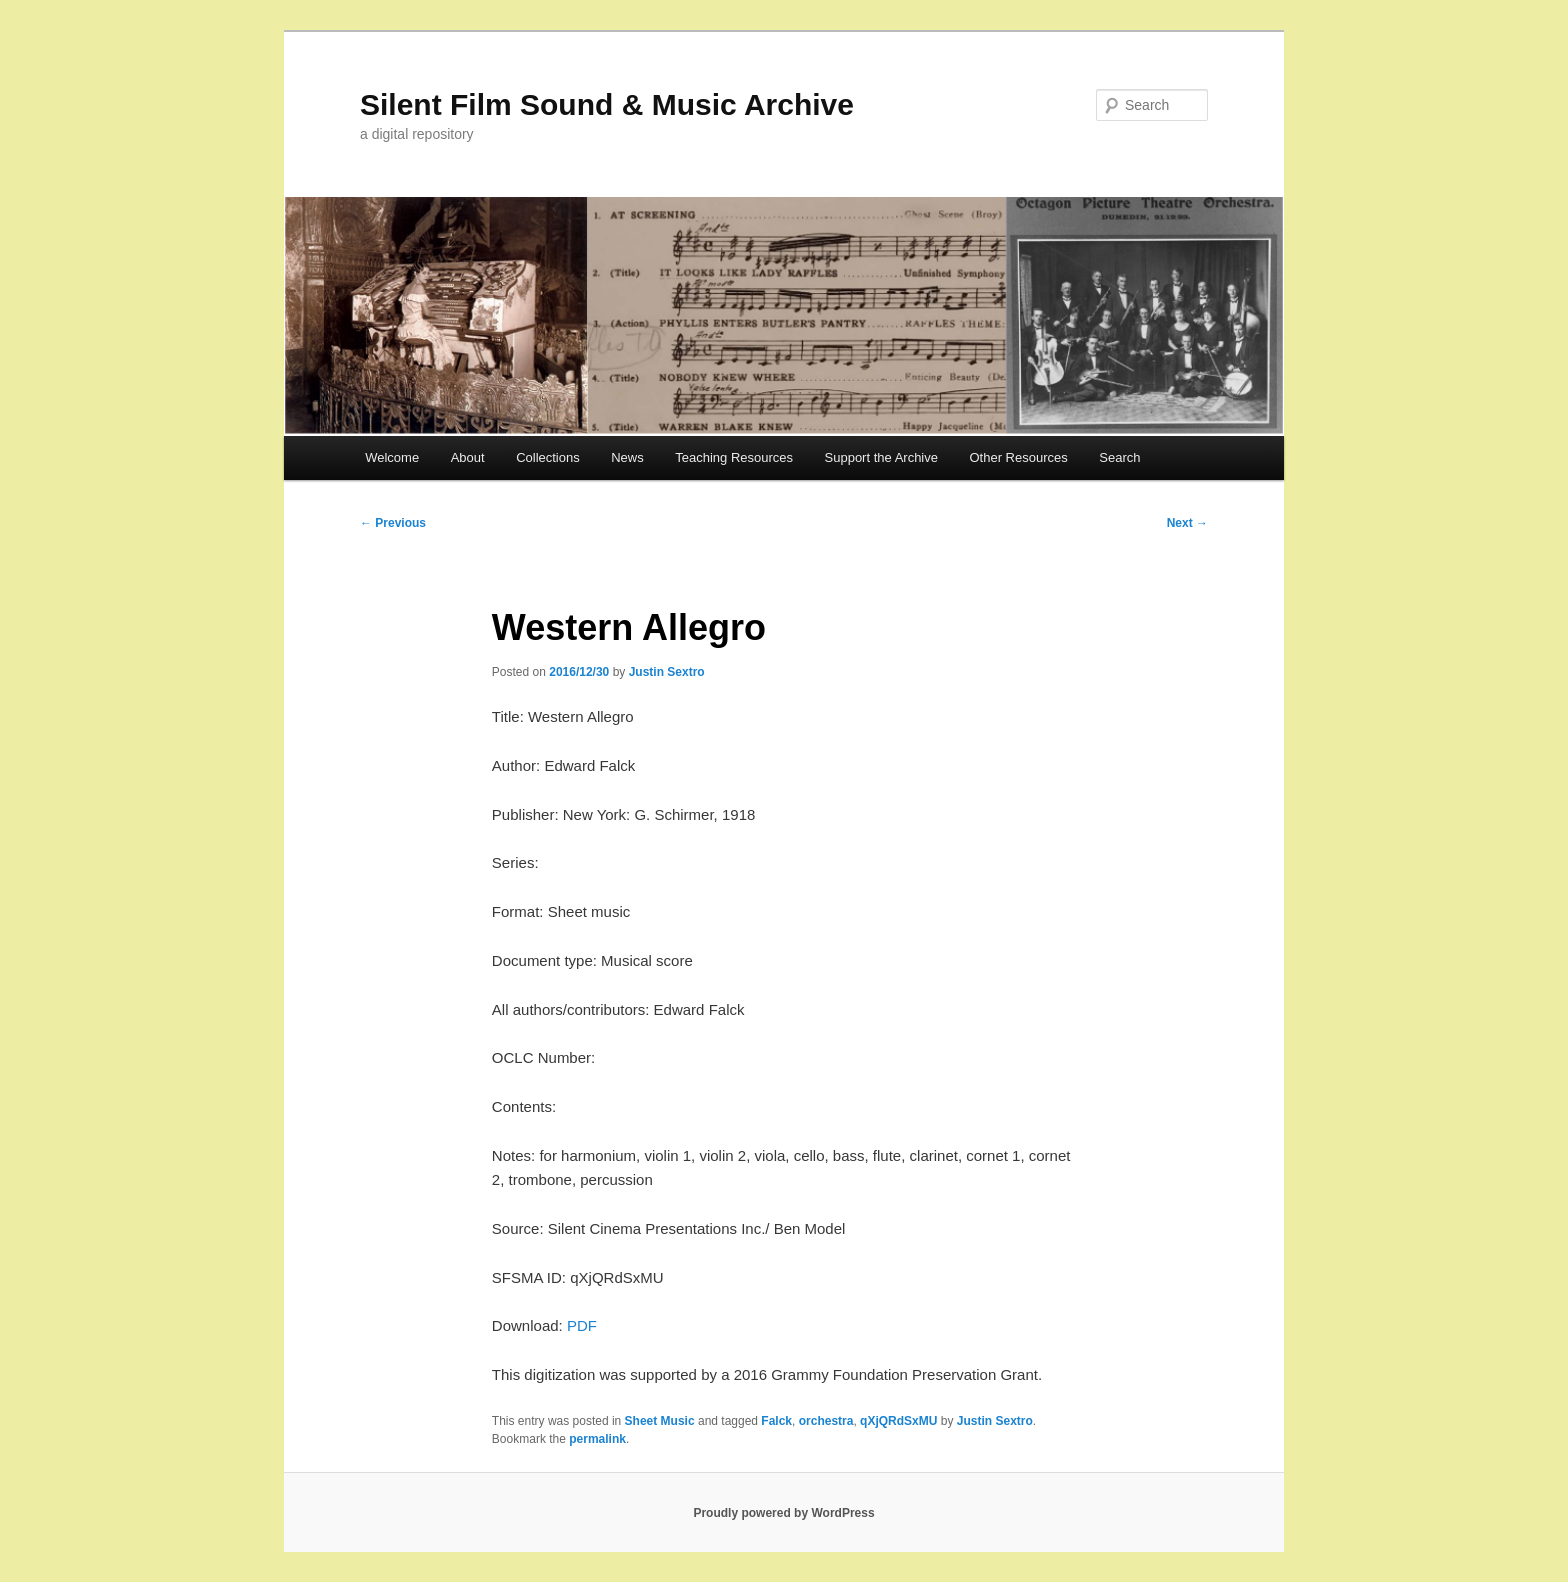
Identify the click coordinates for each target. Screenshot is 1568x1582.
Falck (776, 1421)
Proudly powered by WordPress (783, 1513)
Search (1119, 457)
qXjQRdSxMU (898, 1421)
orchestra (826, 1421)
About (468, 457)
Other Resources (1019, 457)
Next (1187, 523)
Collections (548, 457)
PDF (582, 1325)
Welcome (392, 457)
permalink (597, 1439)
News (627, 457)
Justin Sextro (667, 672)
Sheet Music (660, 1421)
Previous (393, 523)
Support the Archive (881, 457)
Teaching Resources (734, 457)
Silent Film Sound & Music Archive (607, 104)
